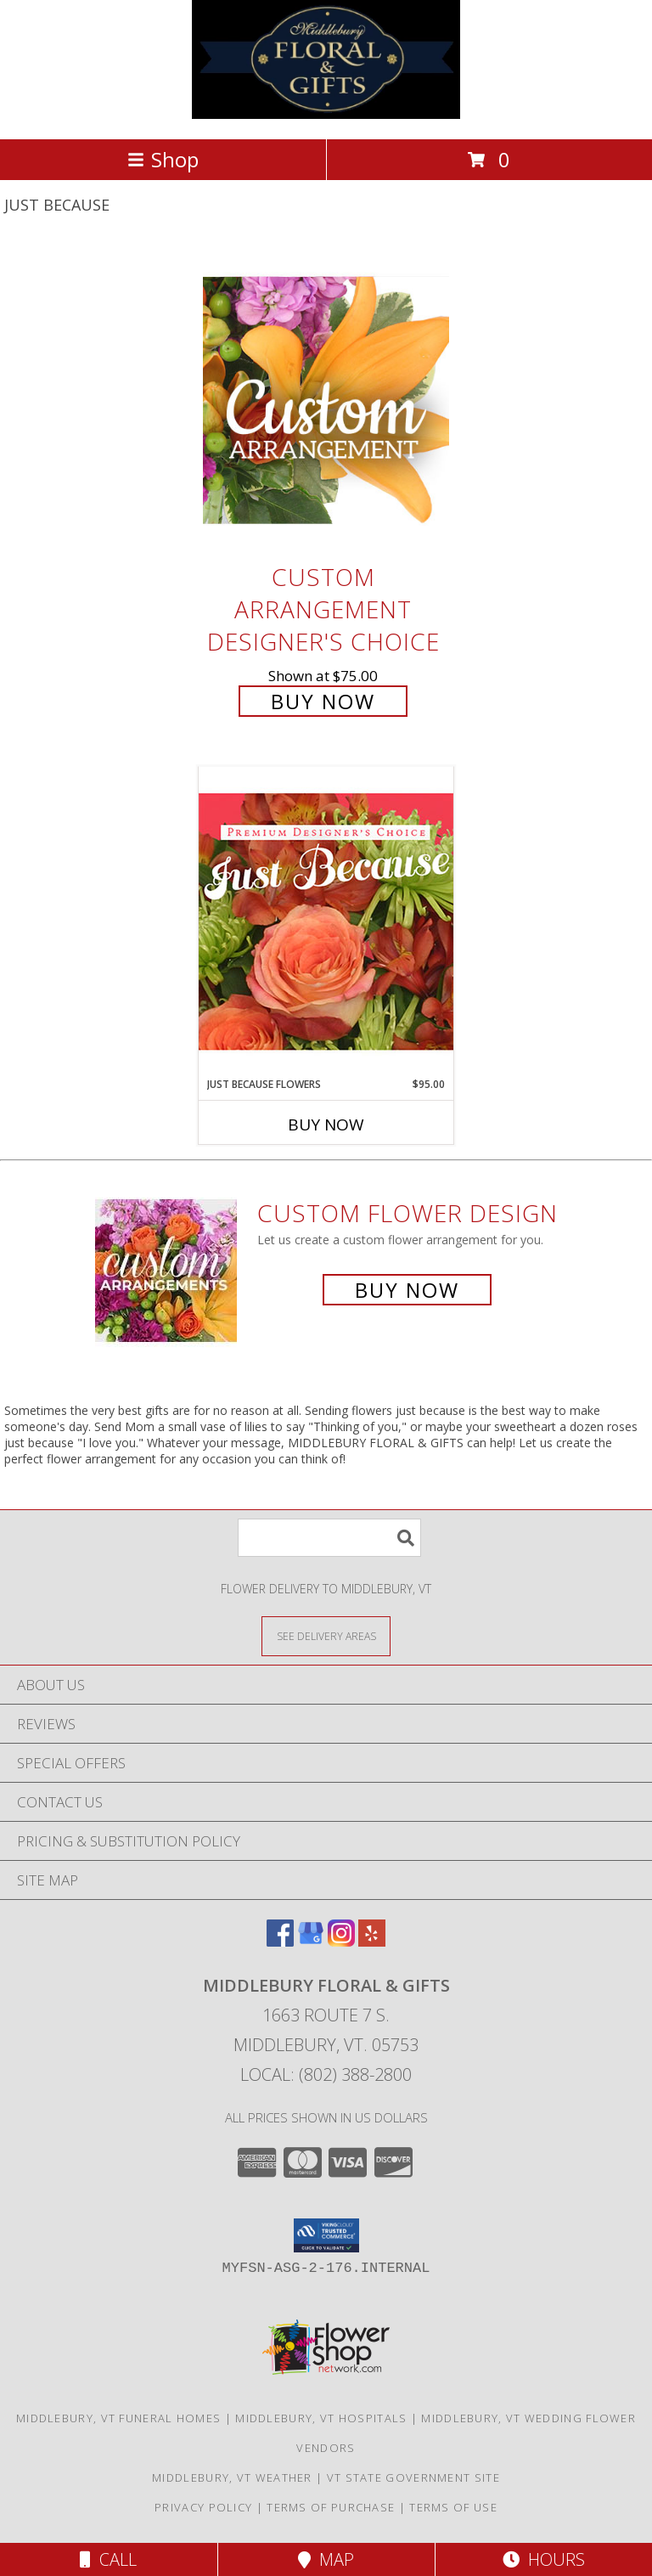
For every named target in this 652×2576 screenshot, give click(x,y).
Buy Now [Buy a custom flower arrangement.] (407, 1290)
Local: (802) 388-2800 (326, 2074)
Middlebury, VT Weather (232, 2477)
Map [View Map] (326, 2559)
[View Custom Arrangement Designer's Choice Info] (326, 400)
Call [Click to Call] (108, 2559)
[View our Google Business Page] (310, 1941)
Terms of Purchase (331, 2507)
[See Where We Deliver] (326, 1635)
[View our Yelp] (371, 1941)
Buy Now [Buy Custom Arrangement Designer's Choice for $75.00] (323, 701)
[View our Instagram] (341, 1941)
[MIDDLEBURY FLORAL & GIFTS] (325, 114)
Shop (163, 159)
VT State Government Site (413, 2477)
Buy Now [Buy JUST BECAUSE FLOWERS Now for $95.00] (326, 1124)
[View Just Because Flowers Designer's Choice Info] (326, 921)
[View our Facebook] (280, 1941)
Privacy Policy (203, 2507)
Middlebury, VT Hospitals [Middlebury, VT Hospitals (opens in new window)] (321, 2418)
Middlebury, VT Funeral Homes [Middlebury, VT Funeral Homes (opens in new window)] (118, 2418)
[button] (326, 2235)
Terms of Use (453, 2507)
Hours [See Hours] (544, 2559)
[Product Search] (329, 1538)
